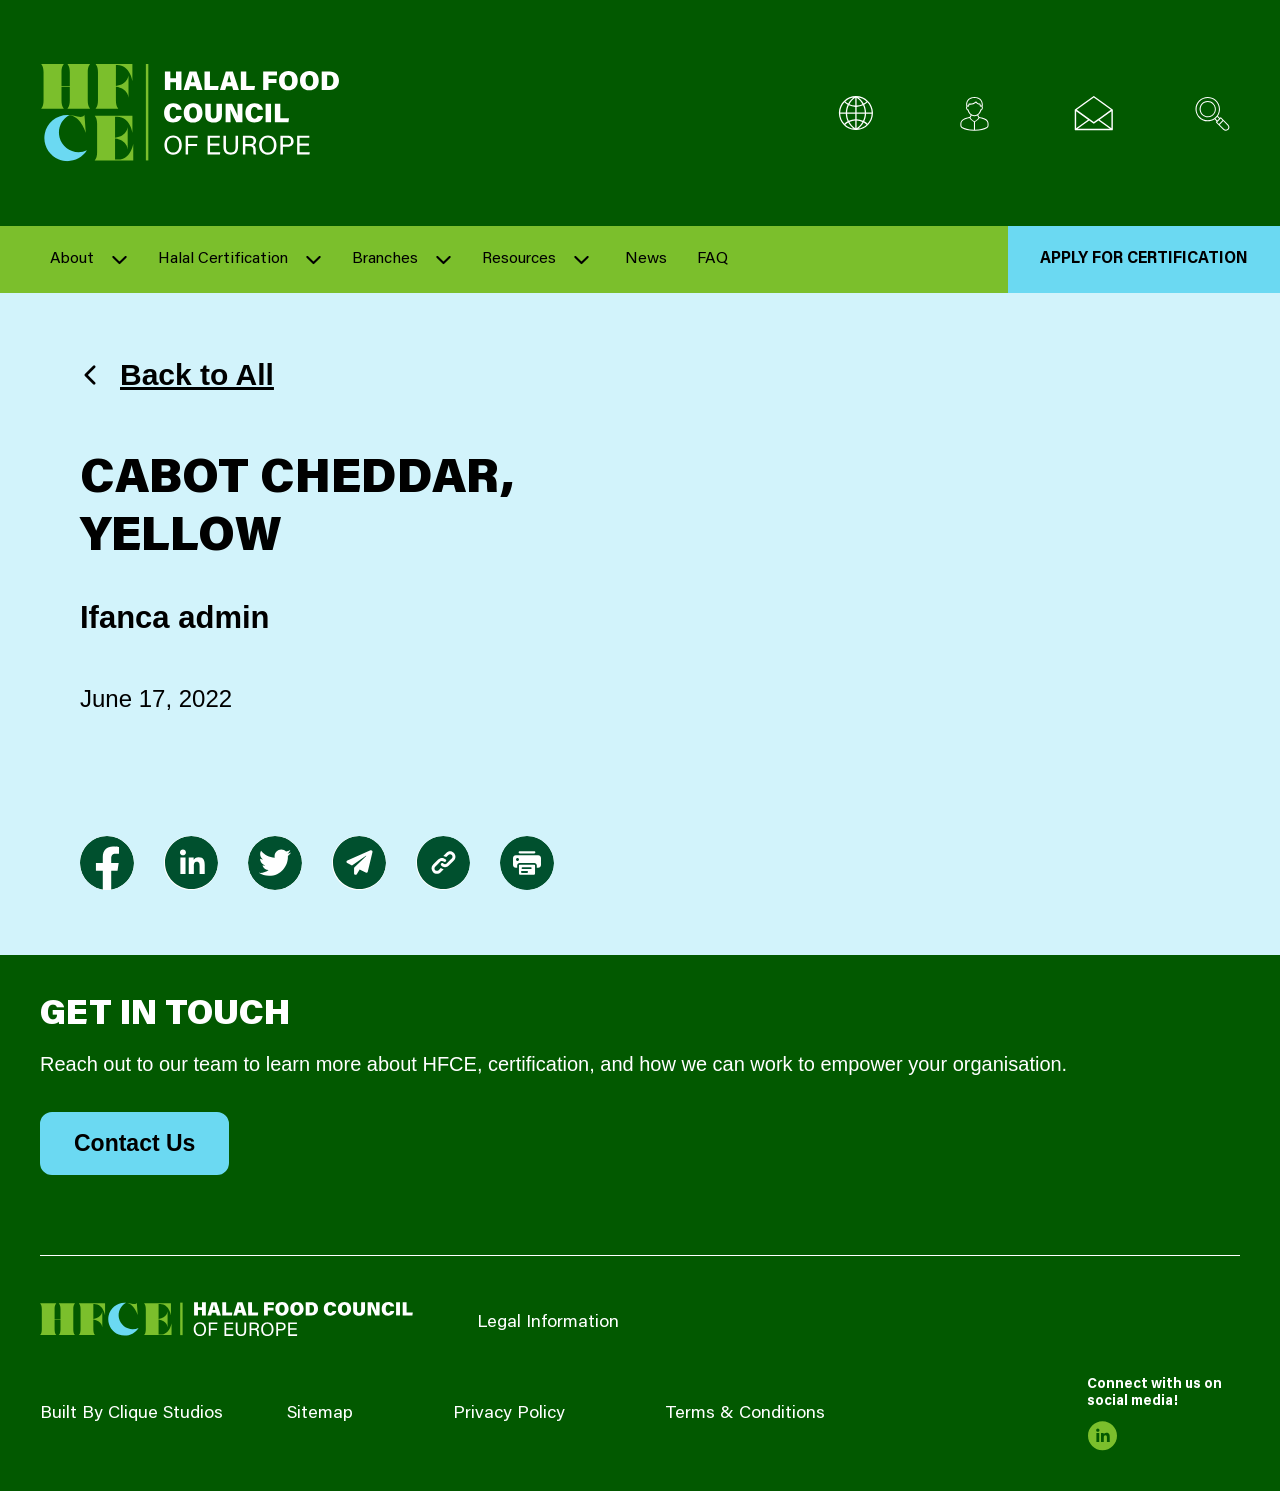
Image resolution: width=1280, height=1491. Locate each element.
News (646, 259)
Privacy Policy (509, 1414)
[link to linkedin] (191, 863)
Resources (519, 259)
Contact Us (134, 1143)
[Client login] (974, 113)
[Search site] (1212, 113)
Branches (385, 259)
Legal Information (548, 1323)
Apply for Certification (1144, 259)
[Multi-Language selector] (855, 113)
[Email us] (1093, 113)
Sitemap (320, 1414)
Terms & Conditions (745, 1414)
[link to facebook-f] (107, 863)
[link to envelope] (359, 863)
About (72, 259)
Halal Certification (223, 259)
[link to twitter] (275, 863)
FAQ (712, 259)
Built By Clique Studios (131, 1414)
